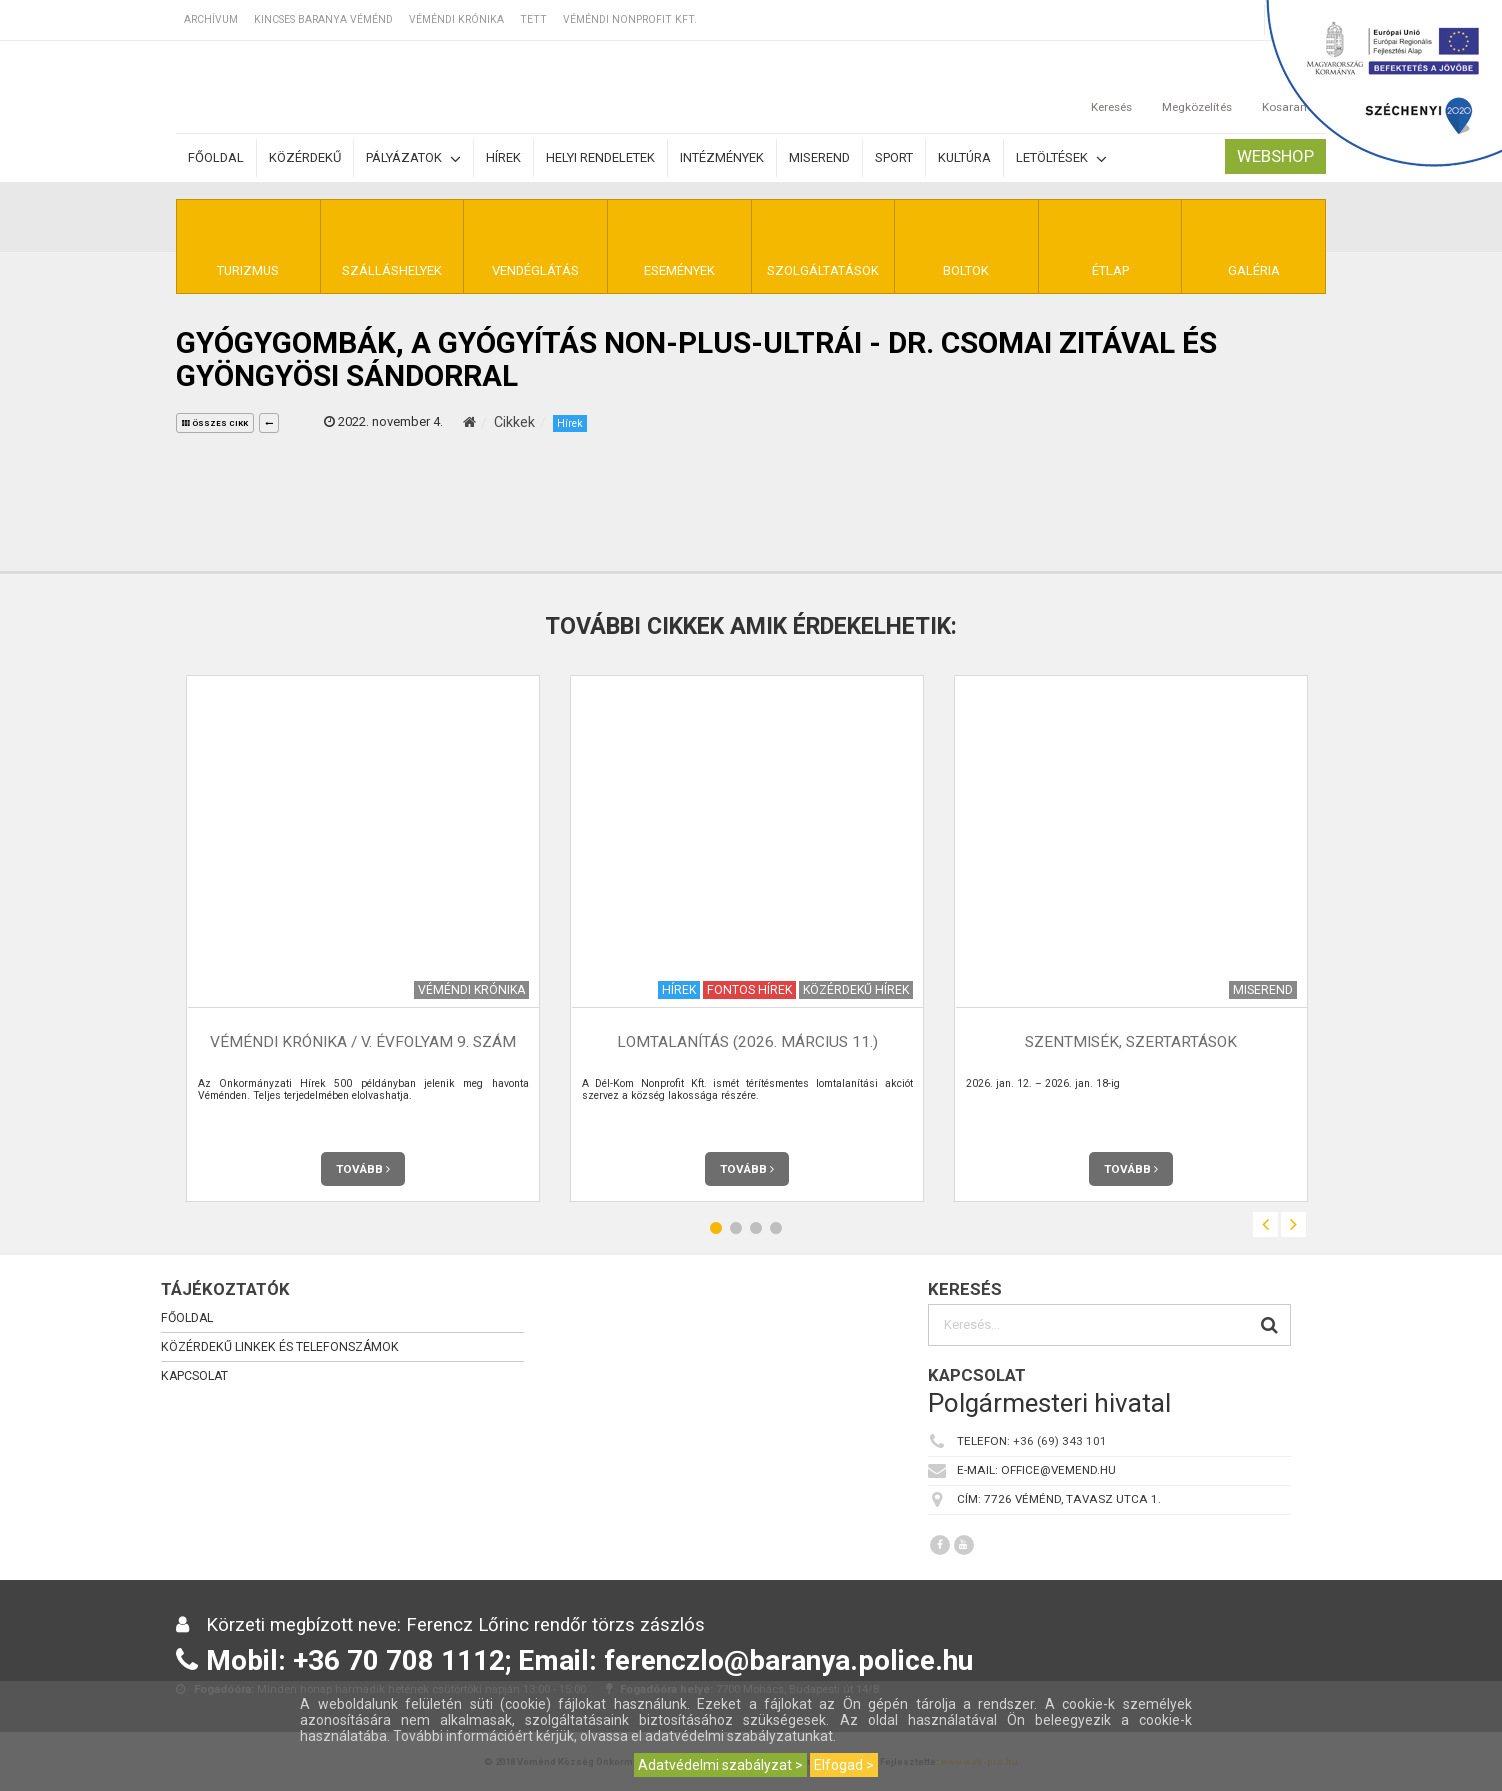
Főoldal (216, 157)
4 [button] (776, 1227)
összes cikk (215, 423)
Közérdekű (305, 157)
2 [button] (736, 1227)
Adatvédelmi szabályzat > (720, 1765)
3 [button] (756, 1227)
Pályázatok (413, 158)
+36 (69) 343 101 (1060, 1441)
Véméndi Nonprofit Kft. (630, 19)
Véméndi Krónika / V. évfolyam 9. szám (363, 1042)
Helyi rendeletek (600, 157)
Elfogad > (844, 1765)
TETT (533, 19)
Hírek (503, 157)
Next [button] (1293, 1224)
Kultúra (964, 157)
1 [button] (716, 1227)
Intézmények (722, 157)
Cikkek (514, 422)
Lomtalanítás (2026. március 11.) (747, 1042)
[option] (363, 938)
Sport (894, 157)
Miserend (819, 157)
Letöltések (1061, 158)
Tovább (363, 1169)
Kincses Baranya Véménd (323, 19)
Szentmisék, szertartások (1131, 1042)
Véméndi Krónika (456, 19)
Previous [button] (1265, 1224)
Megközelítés (1197, 87)
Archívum (211, 19)
